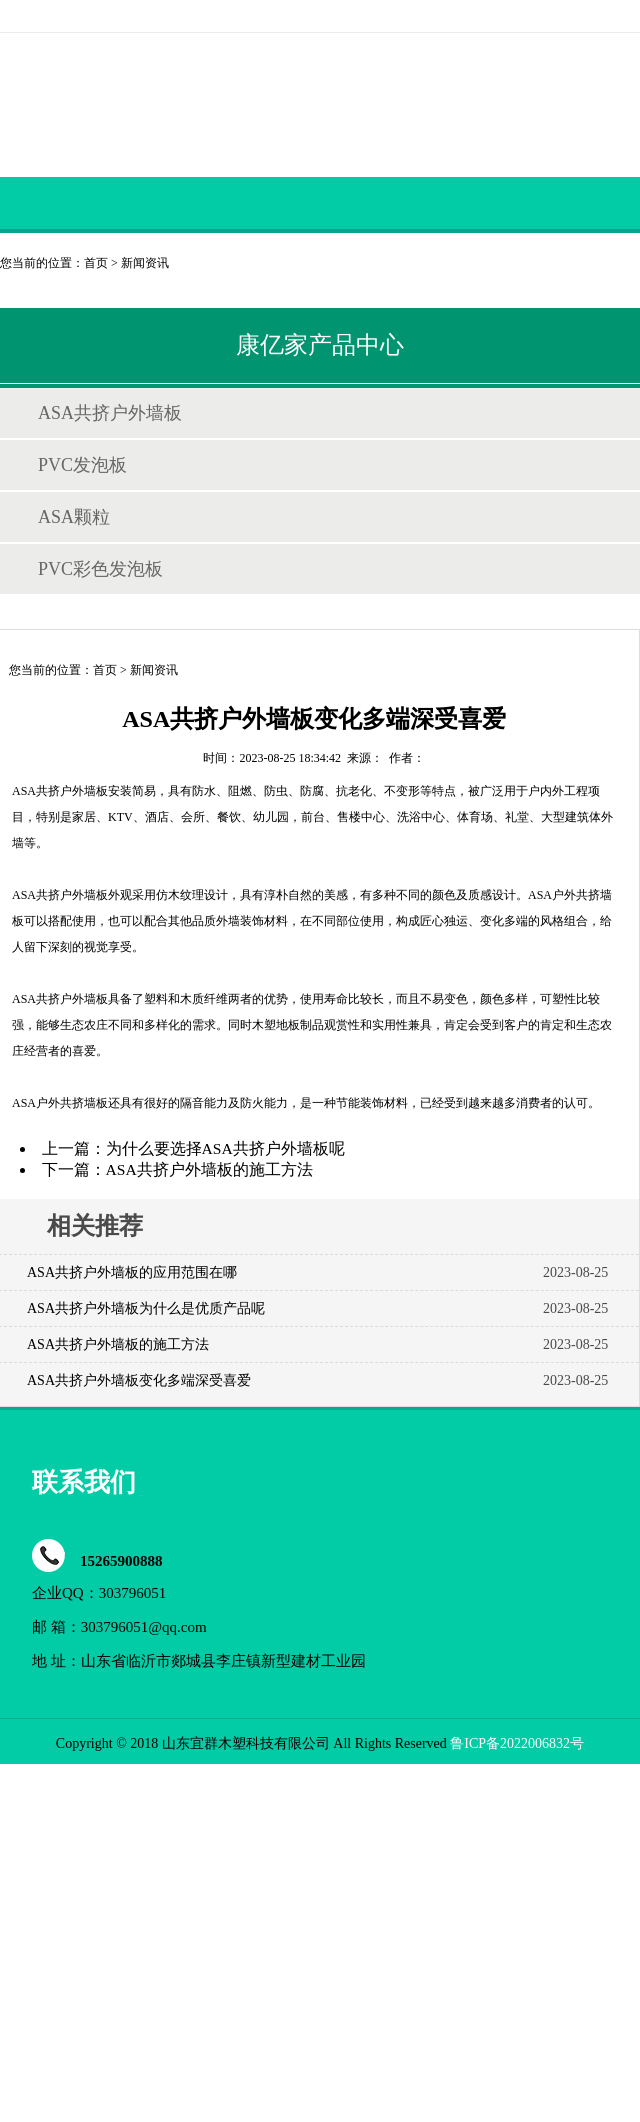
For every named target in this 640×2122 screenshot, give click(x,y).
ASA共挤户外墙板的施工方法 (209, 1169)
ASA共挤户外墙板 (110, 413)
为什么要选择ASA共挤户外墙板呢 (225, 1148)
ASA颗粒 (74, 517)
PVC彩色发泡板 (100, 569)
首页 (96, 263)
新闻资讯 (145, 263)
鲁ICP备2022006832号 (517, 1743)
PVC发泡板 (82, 465)
